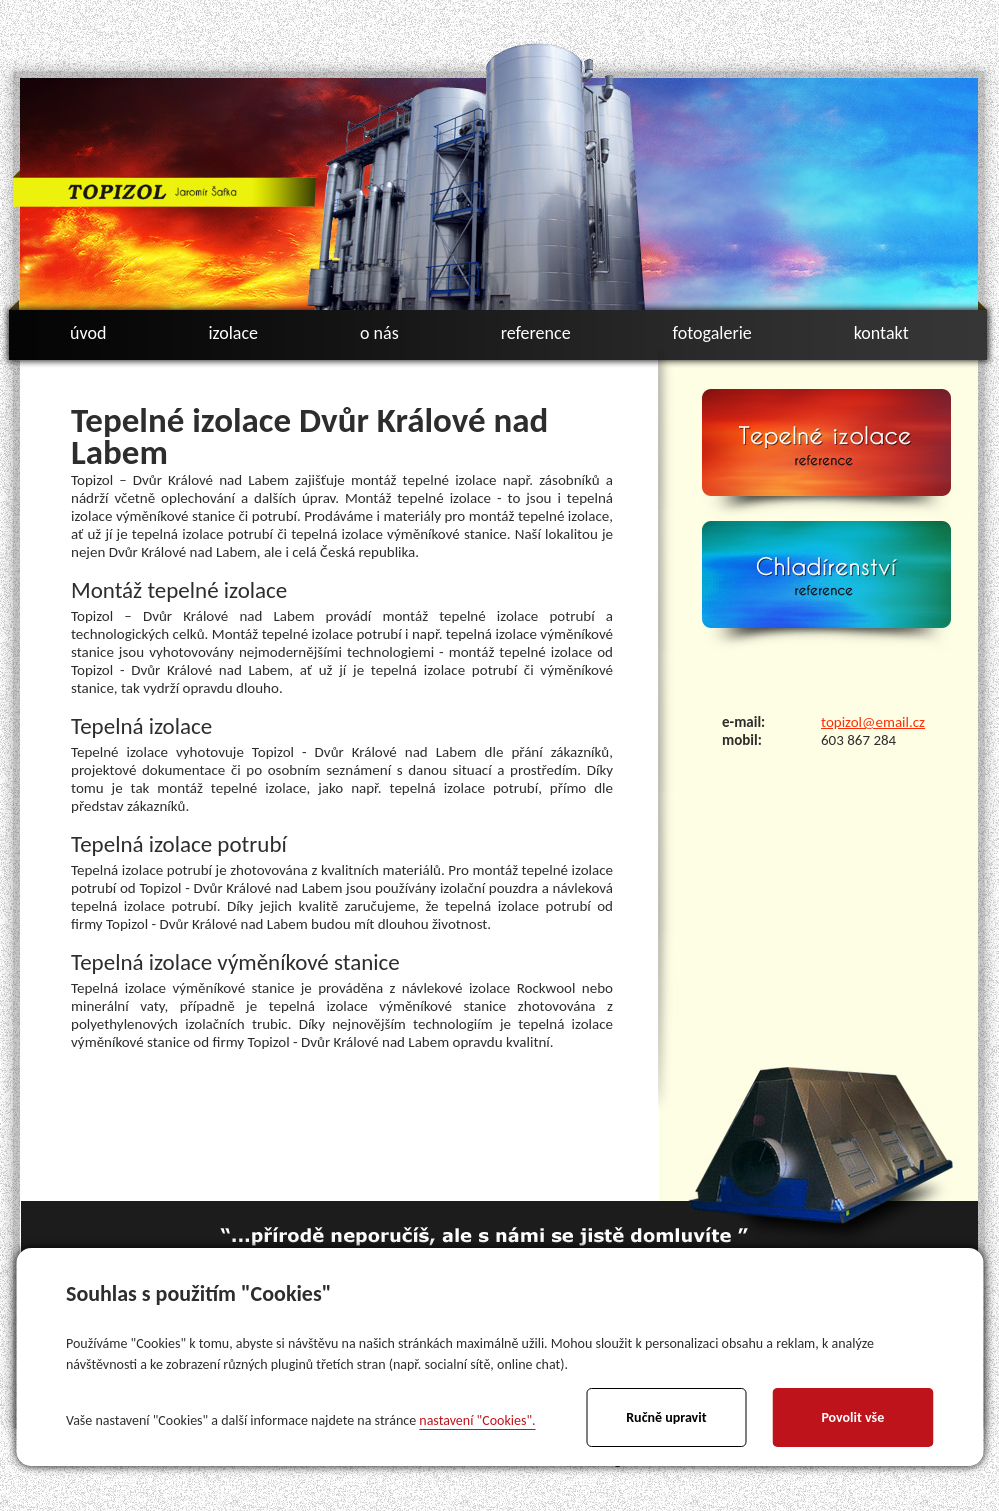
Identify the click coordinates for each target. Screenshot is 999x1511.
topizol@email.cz (873, 722)
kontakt (881, 333)
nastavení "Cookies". (477, 1420)
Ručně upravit (666, 1417)
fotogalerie (712, 333)
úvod (88, 333)
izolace (233, 333)
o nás (379, 333)
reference (536, 333)
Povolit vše (852, 1417)
